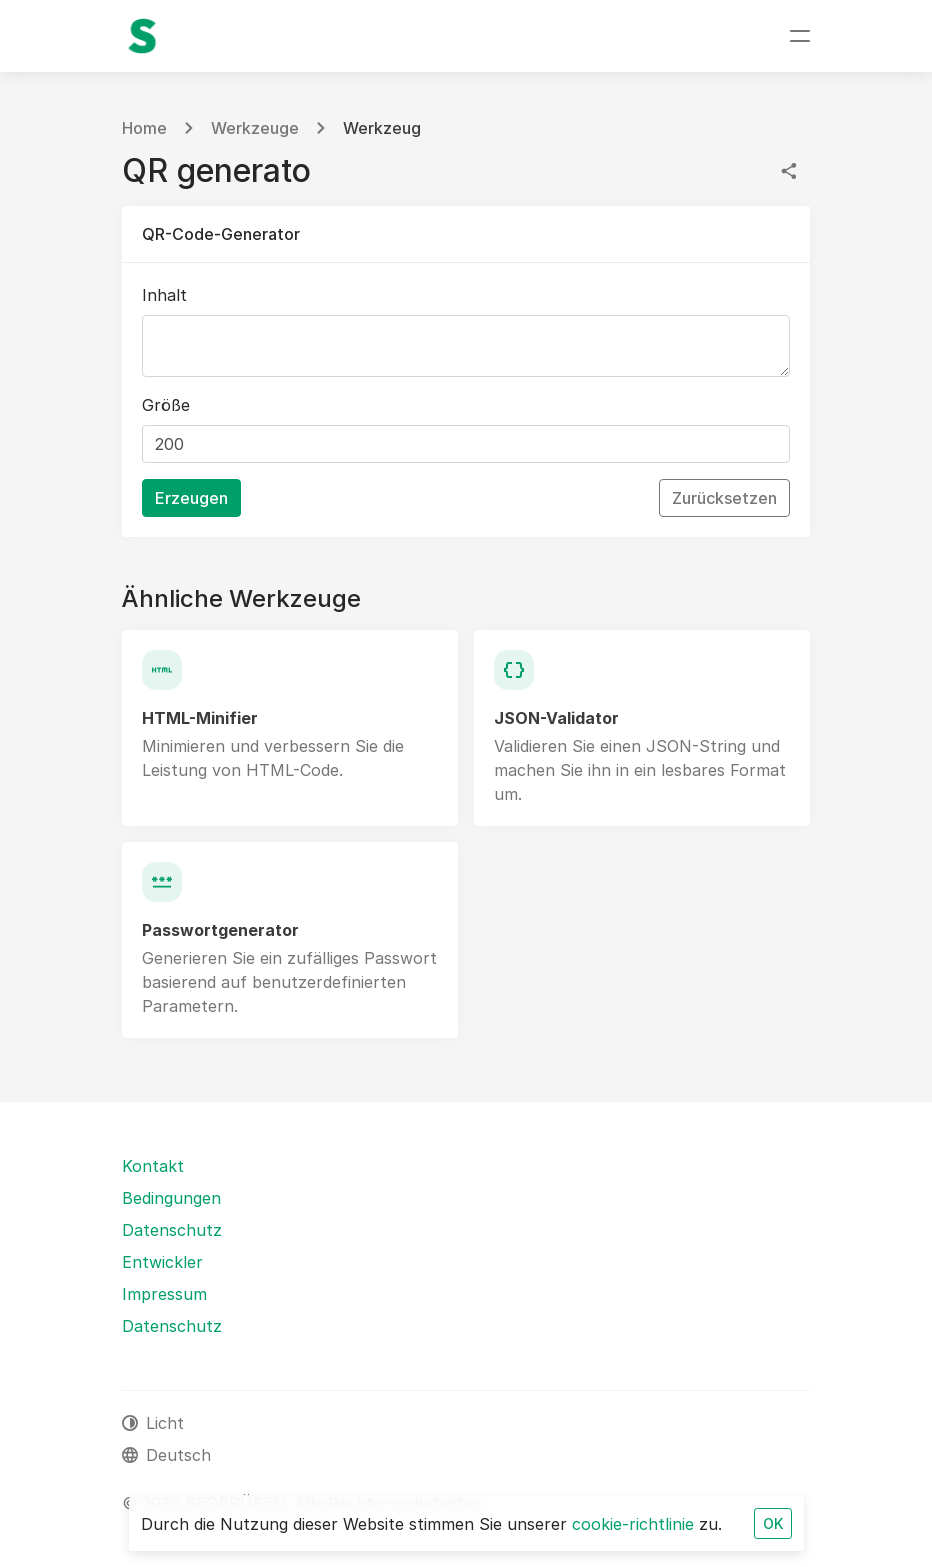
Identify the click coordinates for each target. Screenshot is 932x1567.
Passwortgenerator (220, 930)
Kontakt (153, 1166)
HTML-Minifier (200, 718)
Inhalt (164, 295)
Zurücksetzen (724, 498)
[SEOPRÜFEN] (142, 36)
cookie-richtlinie (633, 1524)
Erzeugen (191, 498)
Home (144, 128)
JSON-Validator (556, 718)
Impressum (164, 1294)
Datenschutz (172, 1230)
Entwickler (162, 1262)
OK (773, 1523)
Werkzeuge (255, 128)
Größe (166, 405)
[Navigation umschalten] (800, 36)
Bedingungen (171, 1198)
